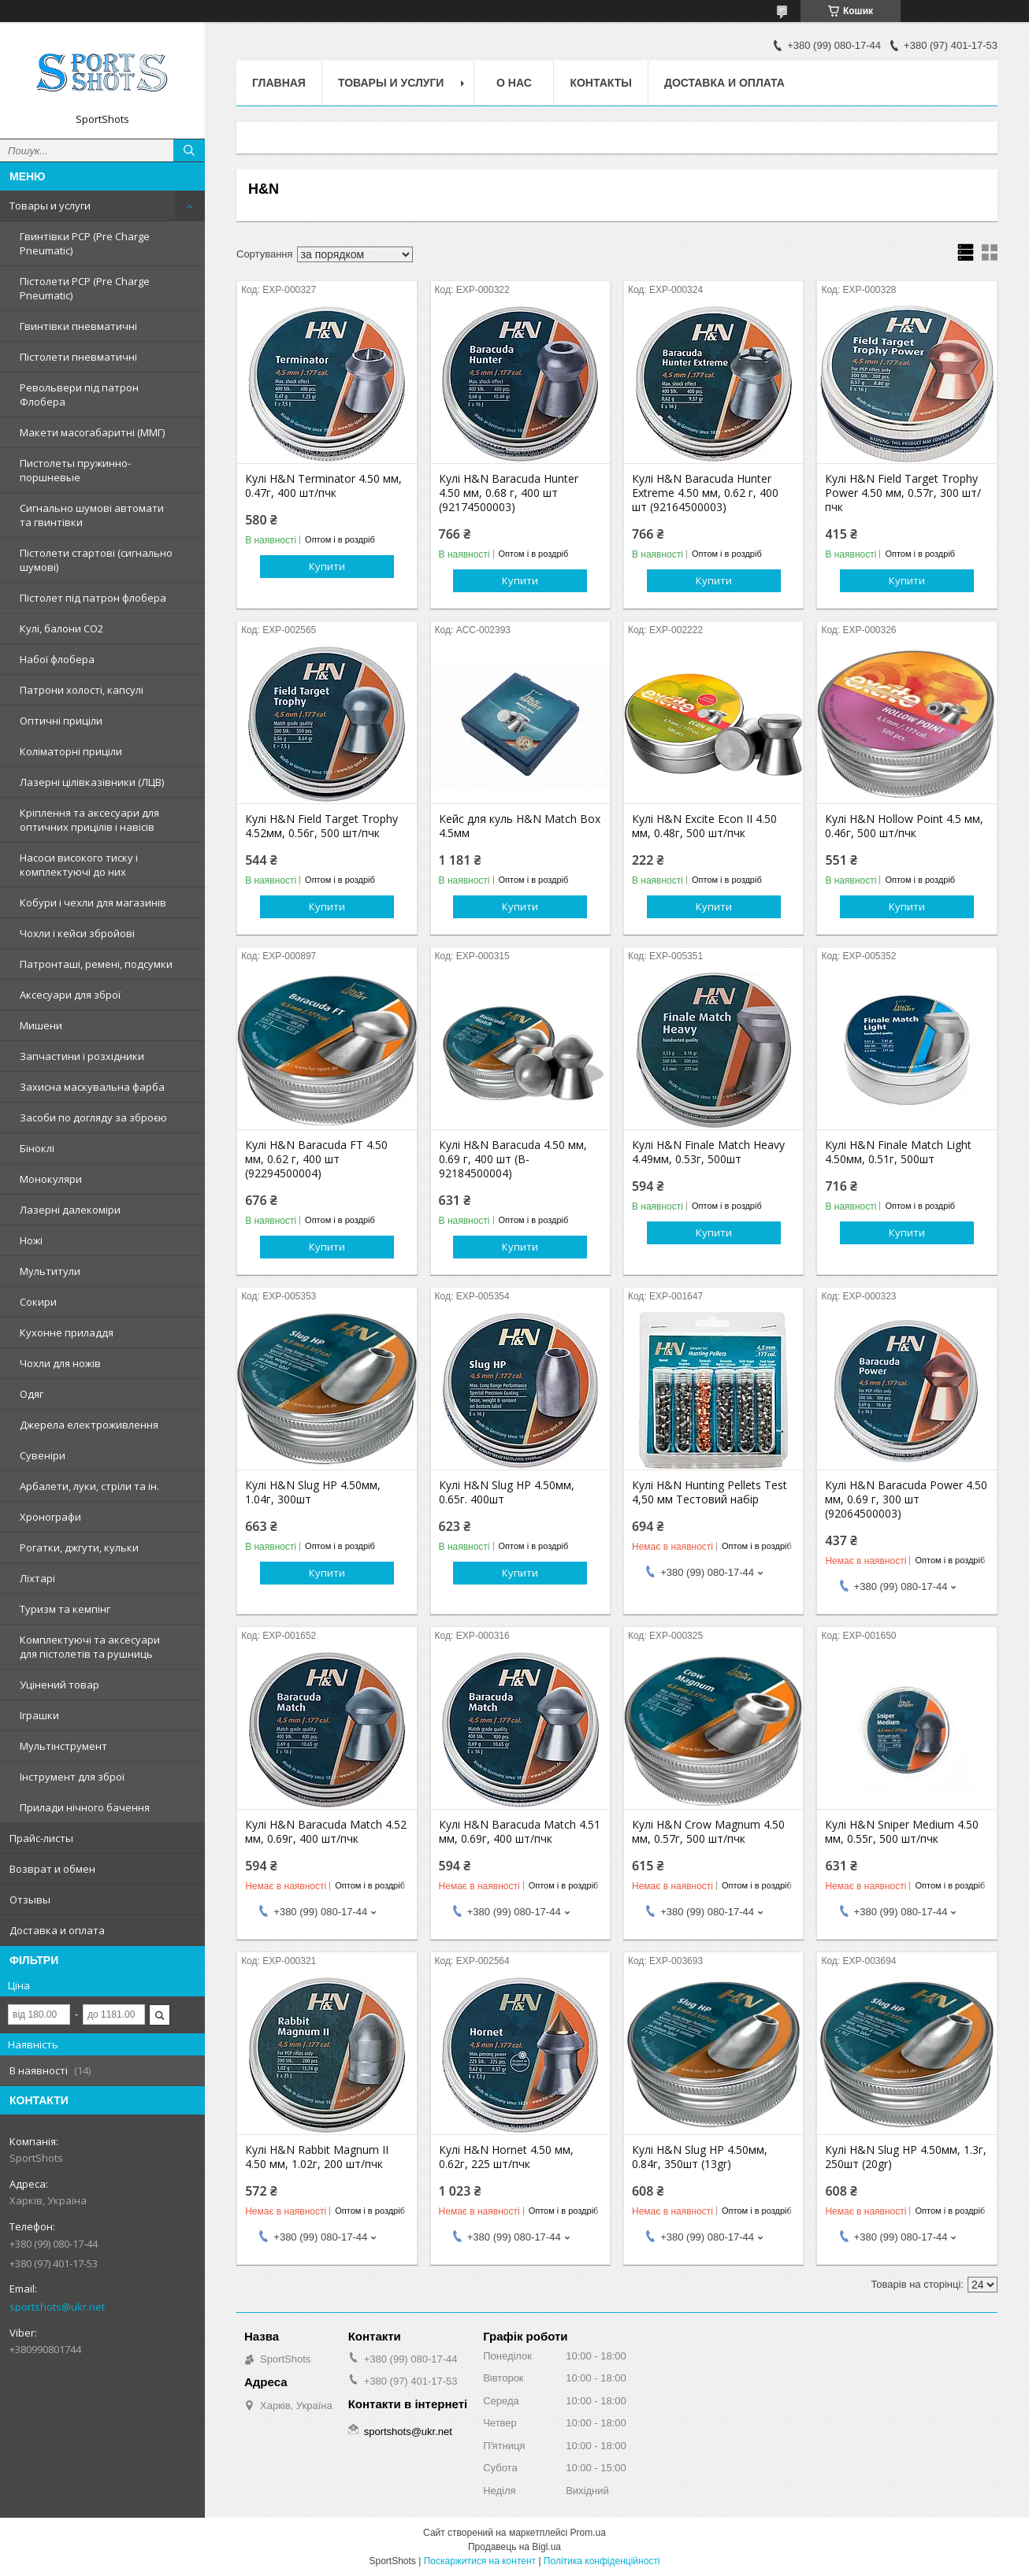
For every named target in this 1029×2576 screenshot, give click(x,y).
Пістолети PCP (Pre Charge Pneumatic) (85, 288)
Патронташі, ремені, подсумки (96, 964)
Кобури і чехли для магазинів (93, 902)
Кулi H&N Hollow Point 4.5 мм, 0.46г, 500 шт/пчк (904, 826)
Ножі (31, 1240)
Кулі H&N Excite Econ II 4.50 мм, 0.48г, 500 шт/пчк (704, 826)
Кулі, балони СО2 (61, 628)
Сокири (38, 1302)
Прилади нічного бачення (85, 1807)
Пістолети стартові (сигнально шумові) (96, 560)
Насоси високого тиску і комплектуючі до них (79, 865)
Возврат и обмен (52, 1869)
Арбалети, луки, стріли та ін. (89, 1486)
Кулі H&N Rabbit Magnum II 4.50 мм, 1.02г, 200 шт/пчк (316, 2157)
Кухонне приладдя (66, 1332)
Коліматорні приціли (71, 751)
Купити (327, 566)
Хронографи (50, 1517)
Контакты (600, 82)
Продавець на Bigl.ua (514, 2546)
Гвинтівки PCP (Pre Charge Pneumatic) (85, 243)
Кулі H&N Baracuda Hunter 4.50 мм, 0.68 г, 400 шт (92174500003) (508, 493)
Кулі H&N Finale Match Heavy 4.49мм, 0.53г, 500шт (708, 1152)
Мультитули (50, 1271)
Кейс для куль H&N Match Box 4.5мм (519, 826)
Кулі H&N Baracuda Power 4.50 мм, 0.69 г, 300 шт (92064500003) (906, 1499)
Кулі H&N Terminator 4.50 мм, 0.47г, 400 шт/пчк (323, 486)
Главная (279, 82)
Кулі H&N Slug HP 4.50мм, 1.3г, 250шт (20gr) (905, 2157)
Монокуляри (51, 1179)
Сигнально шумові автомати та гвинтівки (92, 515)
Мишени (41, 1025)
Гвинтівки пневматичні (78, 326)
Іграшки (39, 1715)
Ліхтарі (37, 1578)
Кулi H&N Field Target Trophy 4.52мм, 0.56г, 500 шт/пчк (321, 826)
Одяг (31, 1394)
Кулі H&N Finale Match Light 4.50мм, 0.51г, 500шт (898, 1152)
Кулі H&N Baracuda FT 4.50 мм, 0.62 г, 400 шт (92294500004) (316, 1159)
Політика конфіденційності (602, 2561)
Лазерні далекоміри (70, 1210)
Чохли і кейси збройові (77, 933)
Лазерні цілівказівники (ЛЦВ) (92, 782)
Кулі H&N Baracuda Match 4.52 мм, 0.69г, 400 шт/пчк (326, 1832)
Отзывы (29, 1899)
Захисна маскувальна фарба (92, 1087)
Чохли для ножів (60, 1363)
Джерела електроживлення (89, 1425)
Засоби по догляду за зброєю (93, 1117)
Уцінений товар (59, 1684)
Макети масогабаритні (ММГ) (92, 432)
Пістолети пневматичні (78, 357)
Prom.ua (588, 2532)
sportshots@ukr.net (57, 2307)
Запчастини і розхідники (82, 1056)
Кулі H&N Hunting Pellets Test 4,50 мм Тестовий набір (709, 1492)
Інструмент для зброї (72, 1777)
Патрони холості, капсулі (81, 690)
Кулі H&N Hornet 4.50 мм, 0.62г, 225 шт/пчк (506, 2157)
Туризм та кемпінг (65, 1609)
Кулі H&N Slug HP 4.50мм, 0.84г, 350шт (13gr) (699, 2157)
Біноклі (37, 1148)
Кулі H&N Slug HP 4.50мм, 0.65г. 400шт (506, 1492)
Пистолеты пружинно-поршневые (75, 470)
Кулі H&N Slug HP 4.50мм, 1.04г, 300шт (313, 1492)
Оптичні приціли (61, 720)
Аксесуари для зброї (70, 995)
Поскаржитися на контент (480, 2561)
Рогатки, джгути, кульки (79, 1547)
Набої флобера (57, 659)
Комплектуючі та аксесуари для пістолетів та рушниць (90, 1647)
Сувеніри (42, 1455)
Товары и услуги (50, 205)
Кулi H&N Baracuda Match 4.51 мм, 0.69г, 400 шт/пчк (519, 1832)
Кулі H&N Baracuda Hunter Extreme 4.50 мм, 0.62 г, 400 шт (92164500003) (705, 493)
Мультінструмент (63, 1746)
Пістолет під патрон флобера (93, 598)
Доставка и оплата (57, 1930)
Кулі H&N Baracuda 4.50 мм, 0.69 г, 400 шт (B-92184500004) (513, 1159)
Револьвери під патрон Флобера (79, 394)
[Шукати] (189, 150)
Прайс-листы (41, 1838)
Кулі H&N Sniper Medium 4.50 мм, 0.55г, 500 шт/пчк (902, 1832)
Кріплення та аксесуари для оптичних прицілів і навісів (89, 820)
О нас (514, 82)
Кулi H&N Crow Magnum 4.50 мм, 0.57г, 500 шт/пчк (708, 1832)
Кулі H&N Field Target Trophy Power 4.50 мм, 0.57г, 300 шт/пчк (903, 493)
